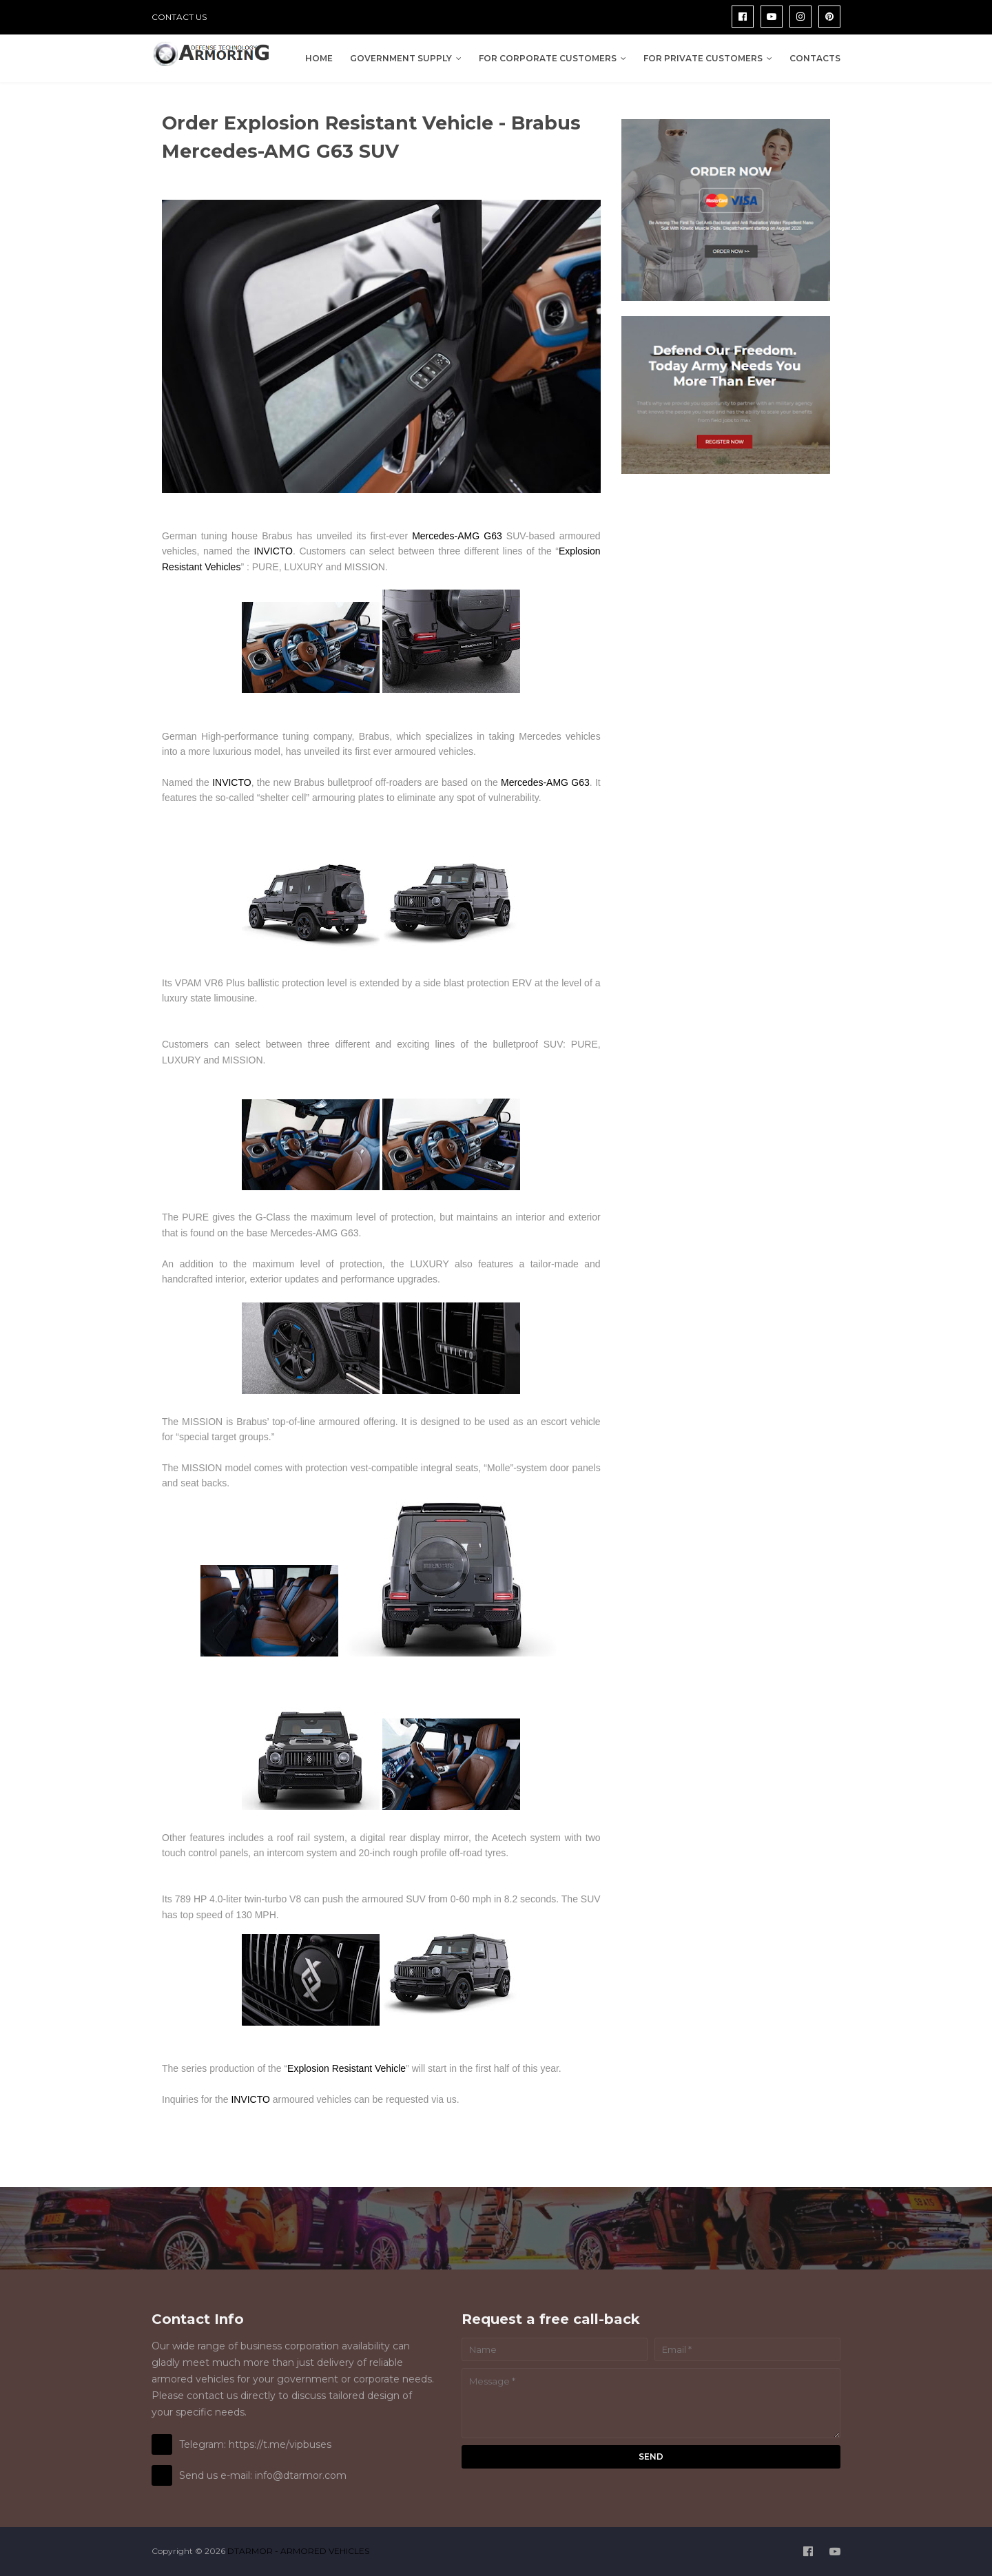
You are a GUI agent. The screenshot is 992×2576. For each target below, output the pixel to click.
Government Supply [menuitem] (401, 58)
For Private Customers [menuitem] (703, 58)
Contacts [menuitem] (814, 58)
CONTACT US (179, 17)
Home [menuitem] (319, 58)
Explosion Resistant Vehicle (346, 2068)
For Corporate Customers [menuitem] (548, 58)
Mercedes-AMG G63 (457, 535)
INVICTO (273, 551)
